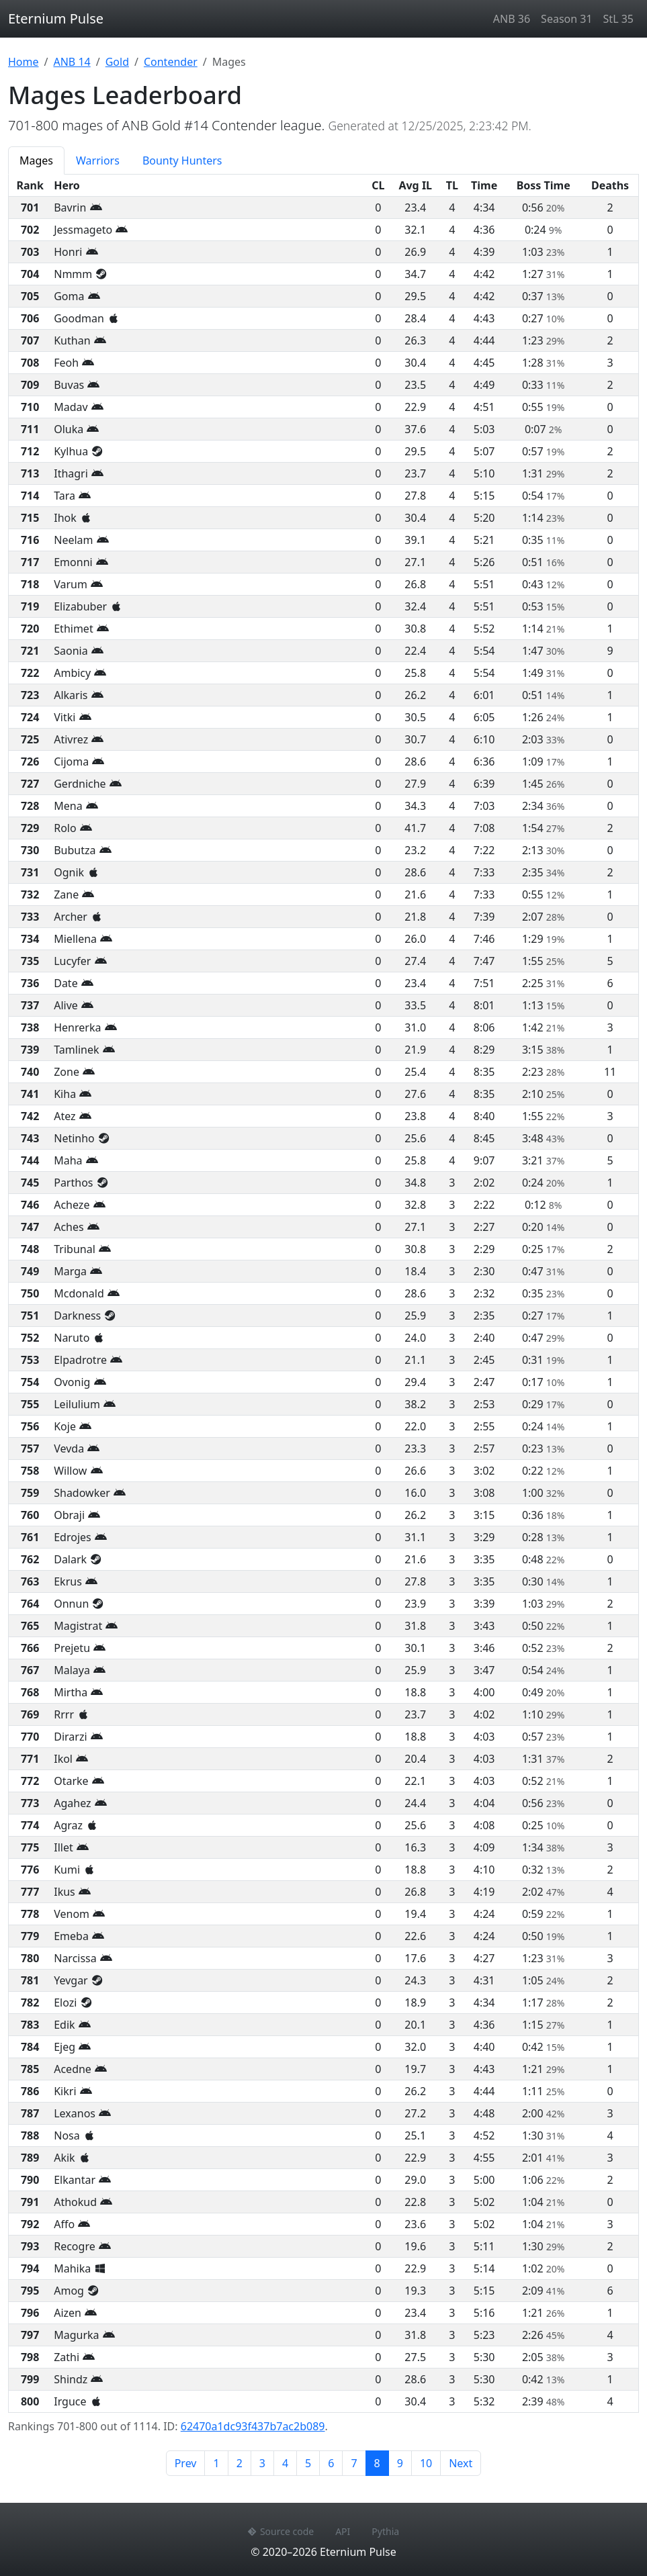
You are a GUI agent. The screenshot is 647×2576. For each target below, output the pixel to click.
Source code (281, 2531)
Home (23, 61)
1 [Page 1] (216, 2463)
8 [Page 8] (381, 2462)
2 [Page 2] (239, 2463)
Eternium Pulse (55, 18)
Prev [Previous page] (186, 2463)
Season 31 (566, 18)
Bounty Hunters (182, 160)
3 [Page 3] (262, 2463)
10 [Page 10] (426, 2463)
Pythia (385, 2531)
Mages (36, 160)
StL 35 (618, 18)
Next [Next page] (460, 2463)
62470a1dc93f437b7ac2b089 (253, 2426)
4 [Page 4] (285, 2463)
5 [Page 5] (308, 2463)
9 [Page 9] (400, 2463)
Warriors (98, 160)
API (342, 2531)
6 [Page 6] (331, 2463)
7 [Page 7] (354, 2463)
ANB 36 (511, 18)
